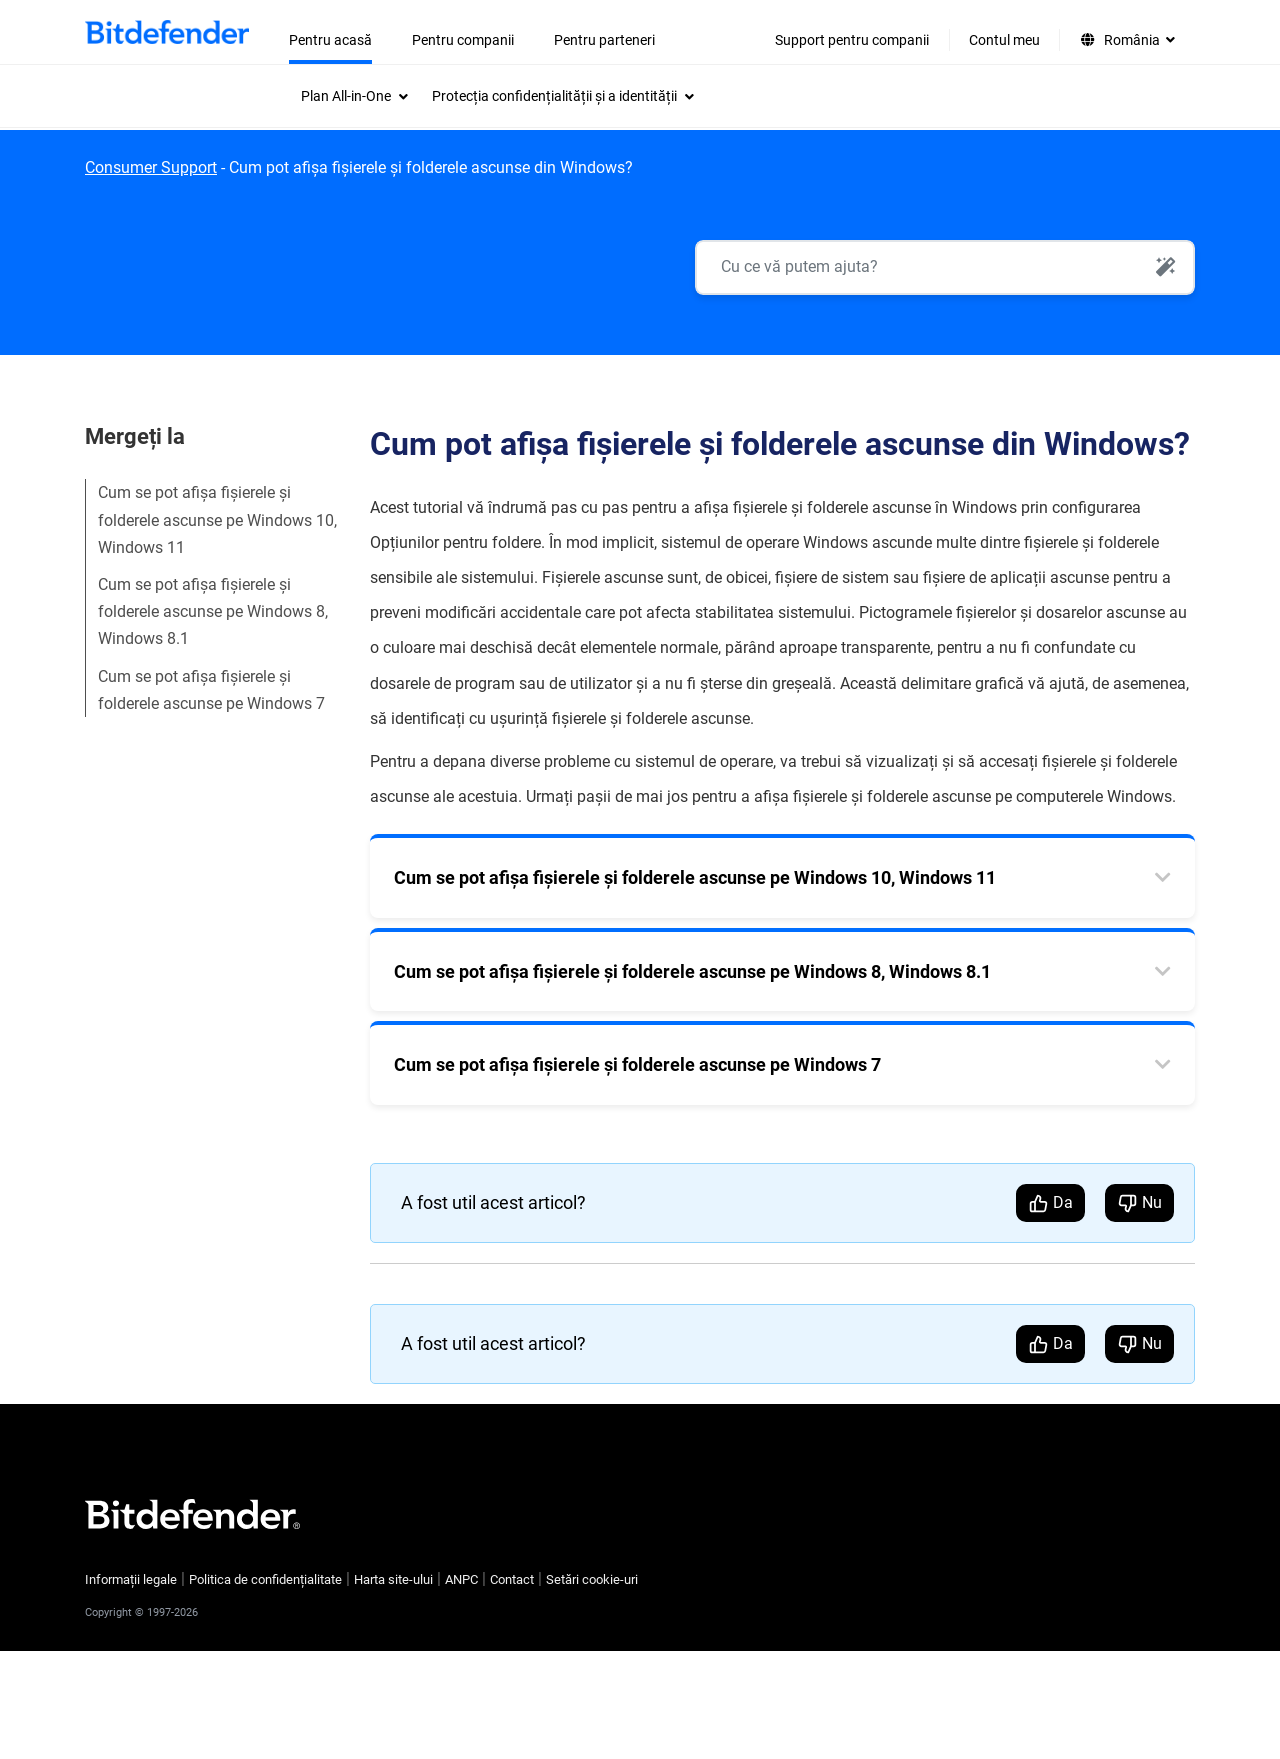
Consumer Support (151, 167)
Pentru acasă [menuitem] (330, 40)
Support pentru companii (852, 40)
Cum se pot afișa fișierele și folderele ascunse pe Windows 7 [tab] (637, 1064)
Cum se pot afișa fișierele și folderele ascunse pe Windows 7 (211, 690)
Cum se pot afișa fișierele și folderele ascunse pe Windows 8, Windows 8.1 (213, 611)
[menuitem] (354, 96)
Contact (512, 1579)
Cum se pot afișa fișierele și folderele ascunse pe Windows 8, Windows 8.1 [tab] (692, 971)
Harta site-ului (393, 1579)
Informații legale (131, 1579)
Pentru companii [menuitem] (463, 40)
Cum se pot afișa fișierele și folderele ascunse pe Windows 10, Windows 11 (217, 519)
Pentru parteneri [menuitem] (604, 40)
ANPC (461, 1579)
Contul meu (1004, 40)
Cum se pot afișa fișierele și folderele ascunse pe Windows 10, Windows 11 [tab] (695, 877)
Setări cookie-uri (592, 1579)
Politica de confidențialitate (265, 1579)
